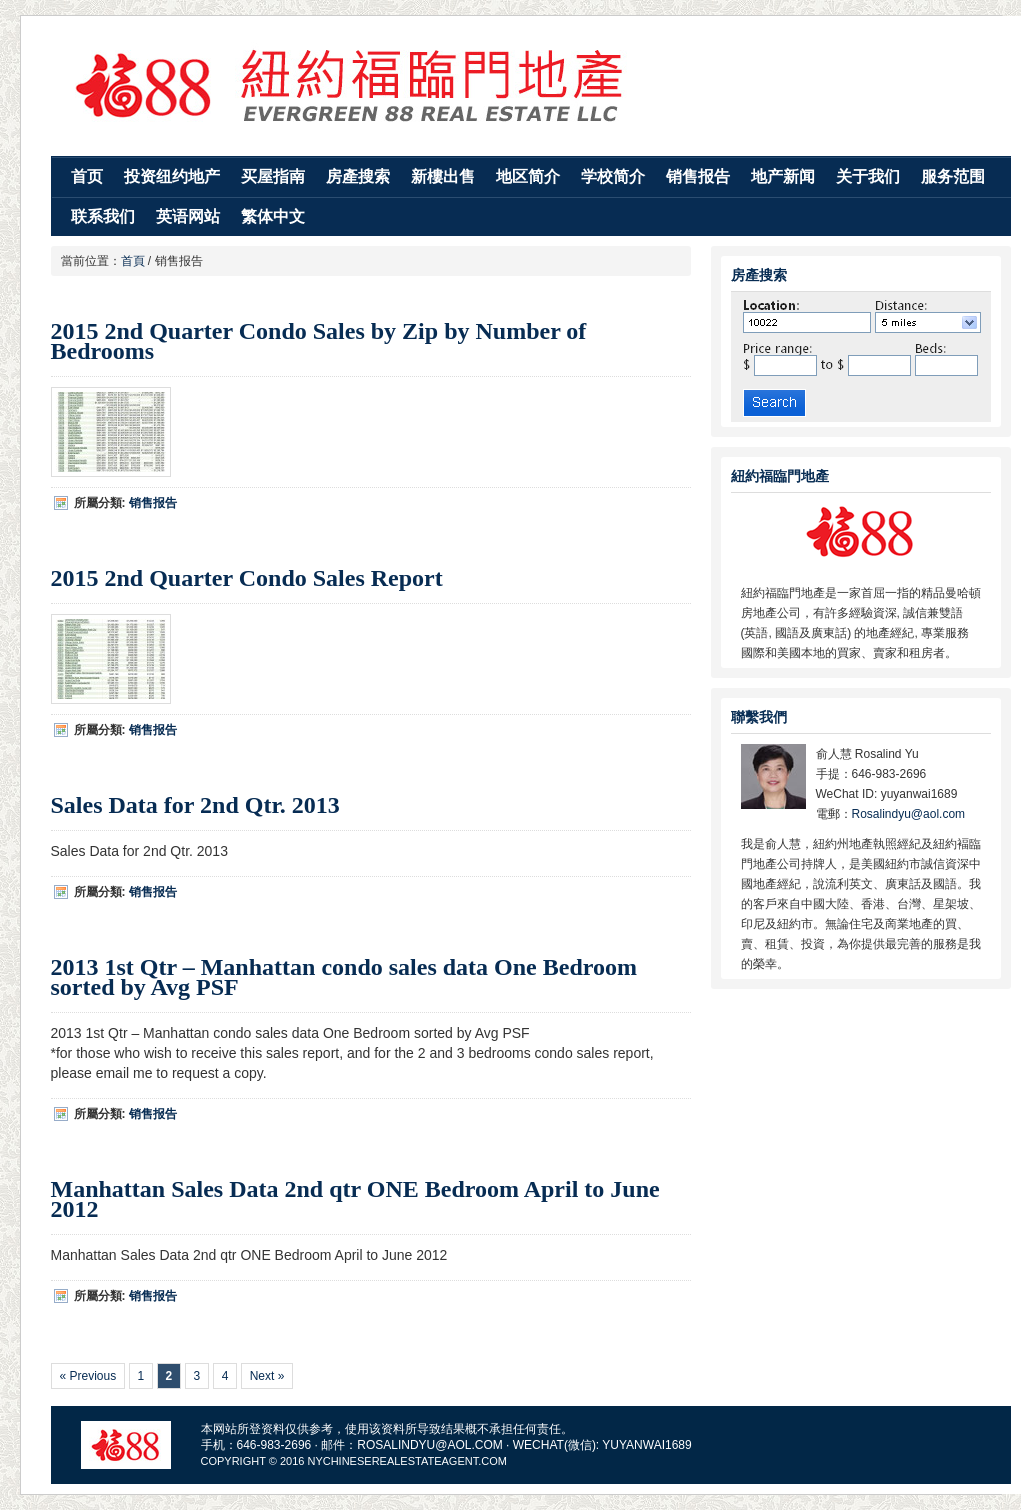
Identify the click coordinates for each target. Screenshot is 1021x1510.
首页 (87, 176)
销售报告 (698, 176)
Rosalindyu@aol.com (909, 814)
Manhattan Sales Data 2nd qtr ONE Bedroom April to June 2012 (355, 1199)
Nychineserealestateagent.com (406, 1461)
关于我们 (868, 176)
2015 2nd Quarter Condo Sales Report (247, 578)
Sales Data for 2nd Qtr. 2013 (195, 805)
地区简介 (528, 176)
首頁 (133, 261)
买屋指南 (273, 176)
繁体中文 (273, 216)
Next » (267, 1376)
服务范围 (953, 176)
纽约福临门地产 (531, 83)
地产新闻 (783, 176)
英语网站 (188, 216)
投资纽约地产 (172, 176)
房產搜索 (358, 176)
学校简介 (613, 176)
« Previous (88, 1376)
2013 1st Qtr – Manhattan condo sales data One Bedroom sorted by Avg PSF (344, 977)
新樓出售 (443, 176)
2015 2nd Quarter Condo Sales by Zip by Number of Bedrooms (319, 341)
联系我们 (103, 216)
